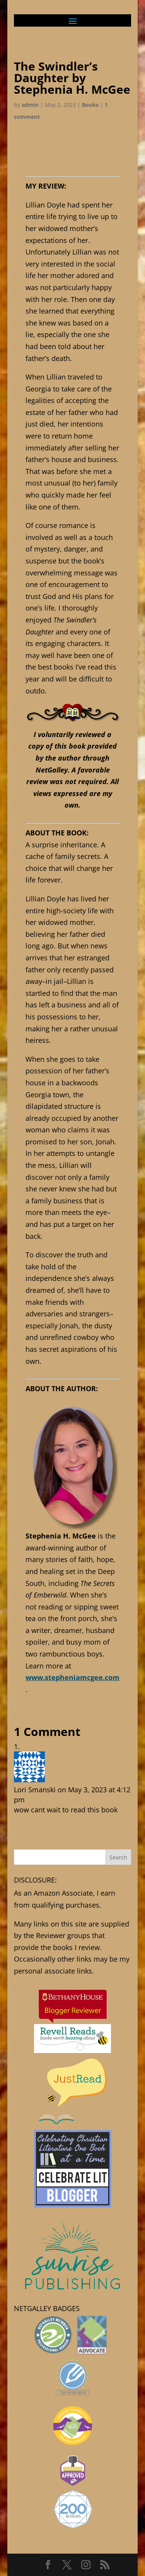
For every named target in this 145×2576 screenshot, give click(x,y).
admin (30, 104)
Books (90, 104)
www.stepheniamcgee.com (72, 1677)
